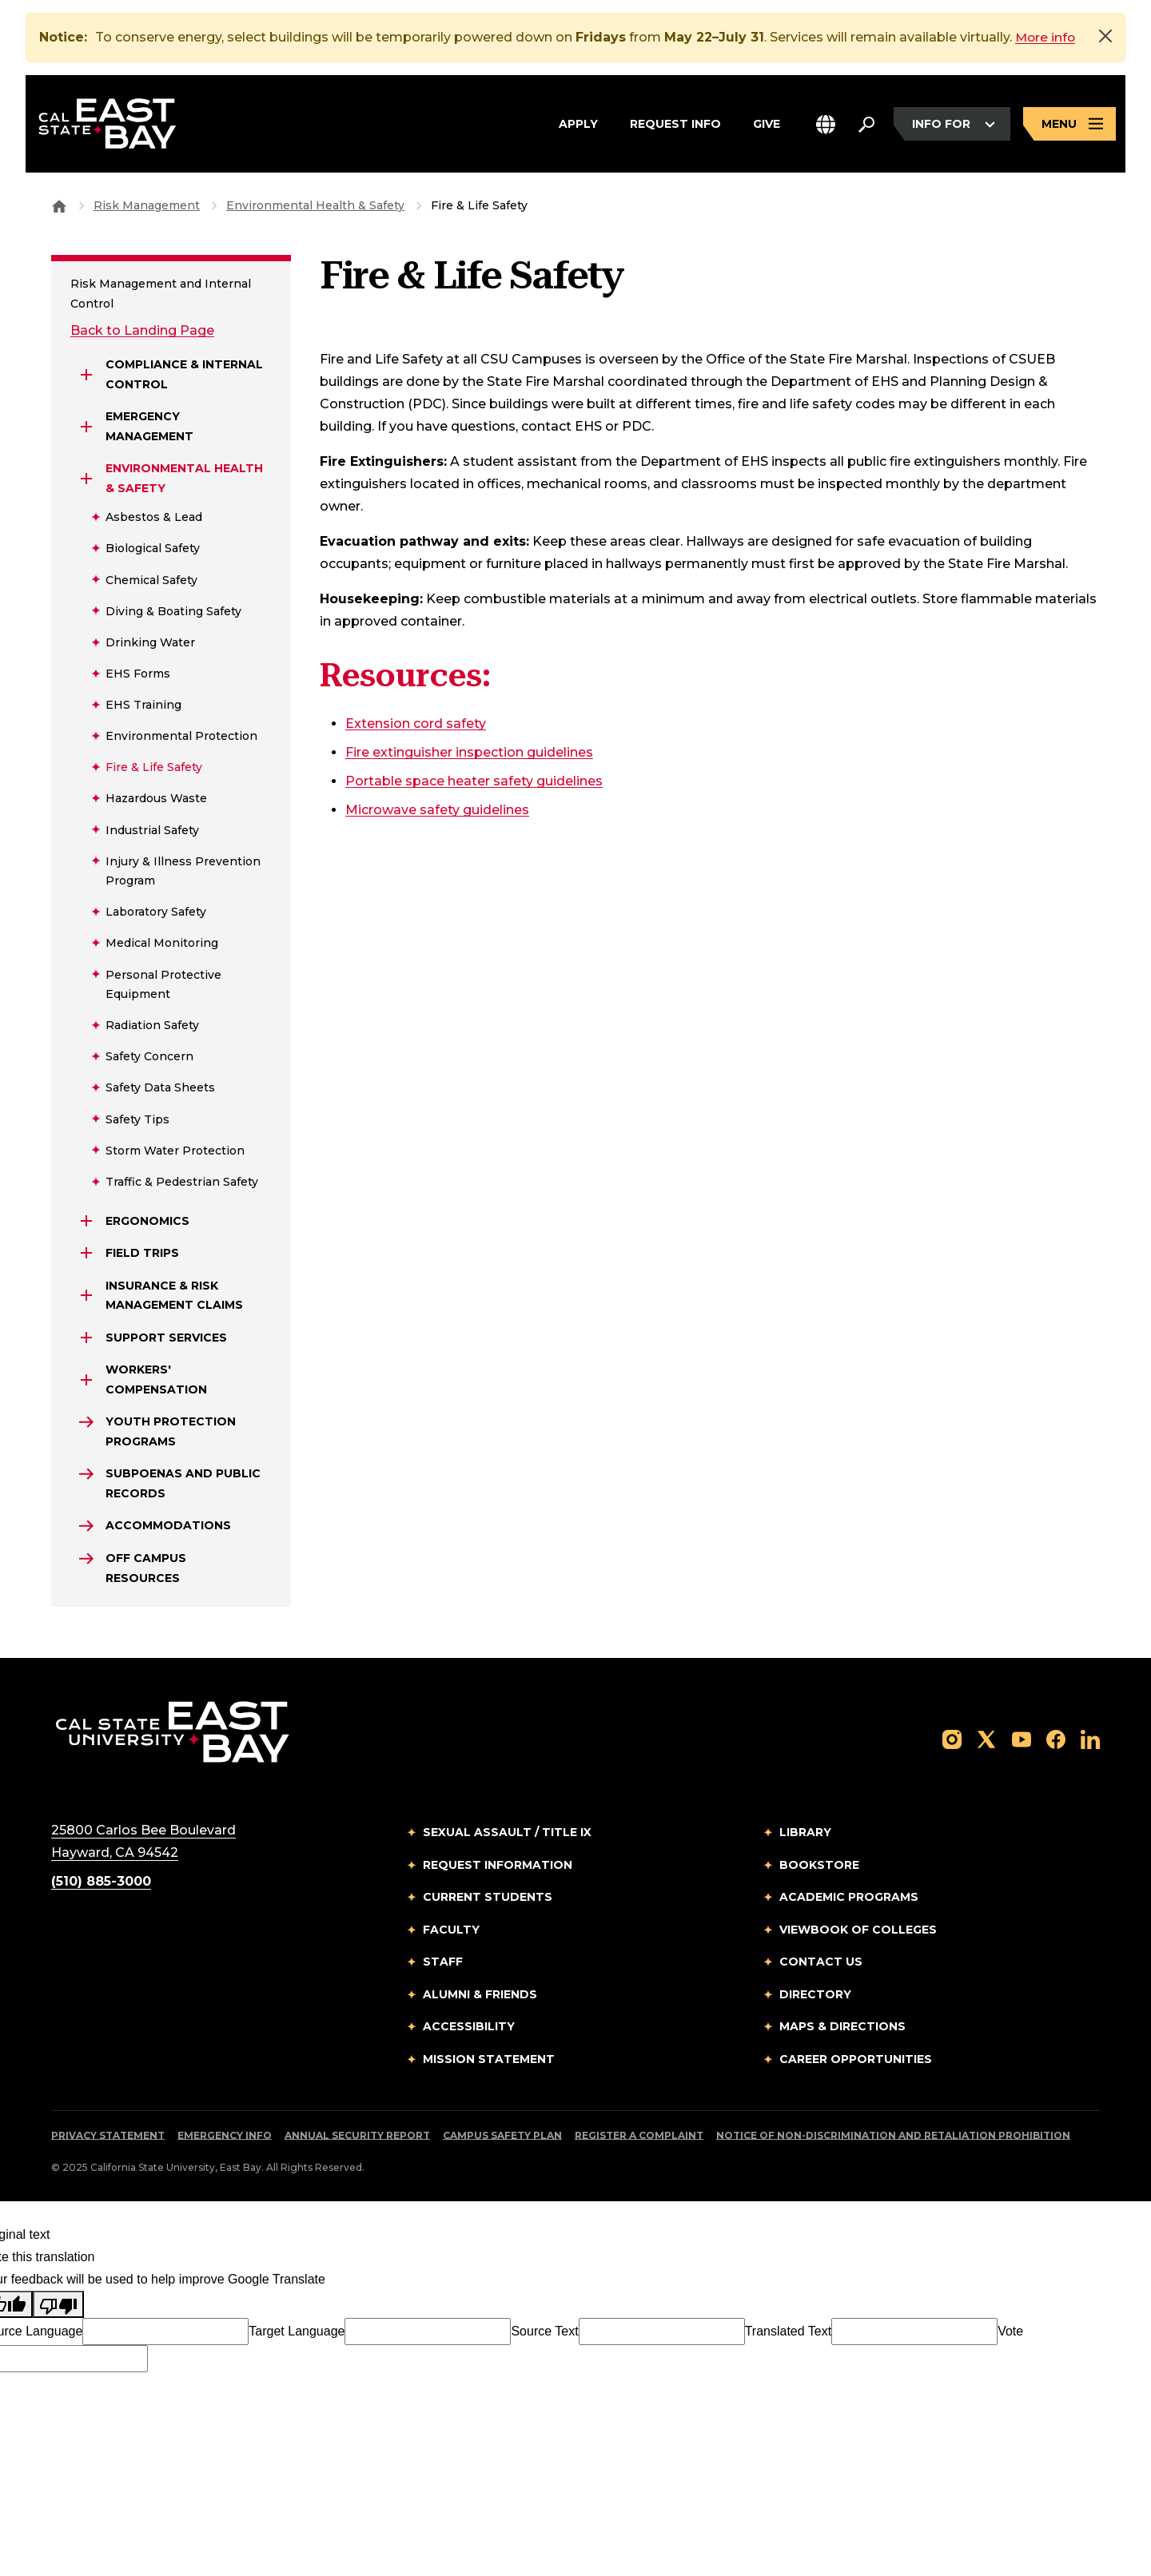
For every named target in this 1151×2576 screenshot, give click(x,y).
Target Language (297, 2331)
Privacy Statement (108, 2135)
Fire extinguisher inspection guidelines (469, 752)
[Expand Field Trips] (86, 1253)
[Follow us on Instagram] (952, 1738)
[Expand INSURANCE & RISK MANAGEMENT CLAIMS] (86, 1295)
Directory (815, 1994)
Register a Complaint (639, 2135)
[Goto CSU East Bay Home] (59, 205)
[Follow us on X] (986, 1738)
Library (805, 1832)
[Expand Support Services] (86, 1338)
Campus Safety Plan (502, 2135)
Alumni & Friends (480, 1994)
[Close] (1105, 36)
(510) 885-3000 (101, 1881)
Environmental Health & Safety (315, 205)
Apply (578, 123)
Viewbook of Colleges (858, 1929)
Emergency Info (224, 2135)
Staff (443, 1961)
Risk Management (147, 205)
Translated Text (788, 2331)
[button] (825, 125)
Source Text (544, 2331)
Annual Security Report (357, 2135)
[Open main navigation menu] (1069, 125)
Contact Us (820, 1961)
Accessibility (469, 2026)
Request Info (675, 123)
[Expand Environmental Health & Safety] (86, 479)
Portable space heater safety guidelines (474, 781)
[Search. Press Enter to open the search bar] (866, 125)
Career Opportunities (855, 2059)
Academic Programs (848, 1897)
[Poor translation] (58, 2304)
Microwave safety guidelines (437, 809)
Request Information (497, 1865)
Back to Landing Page (142, 330)
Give (766, 123)
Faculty (451, 1929)
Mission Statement (489, 2059)
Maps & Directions (842, 2026)
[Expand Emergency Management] (86, 427)
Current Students (487, 1897)
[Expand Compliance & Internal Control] (86, 375)
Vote (1010, 2331)
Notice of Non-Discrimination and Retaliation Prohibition (893, 2135)
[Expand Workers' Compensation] (86, 1380)
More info (1046, 37)
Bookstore (819, 1865)
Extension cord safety (415, 723)
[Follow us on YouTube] (1021, 1738)
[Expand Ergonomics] (86, 1221)
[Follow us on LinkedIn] (1090, 1738)
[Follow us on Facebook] (1055, 1738)
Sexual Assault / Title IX (507, 1832)
